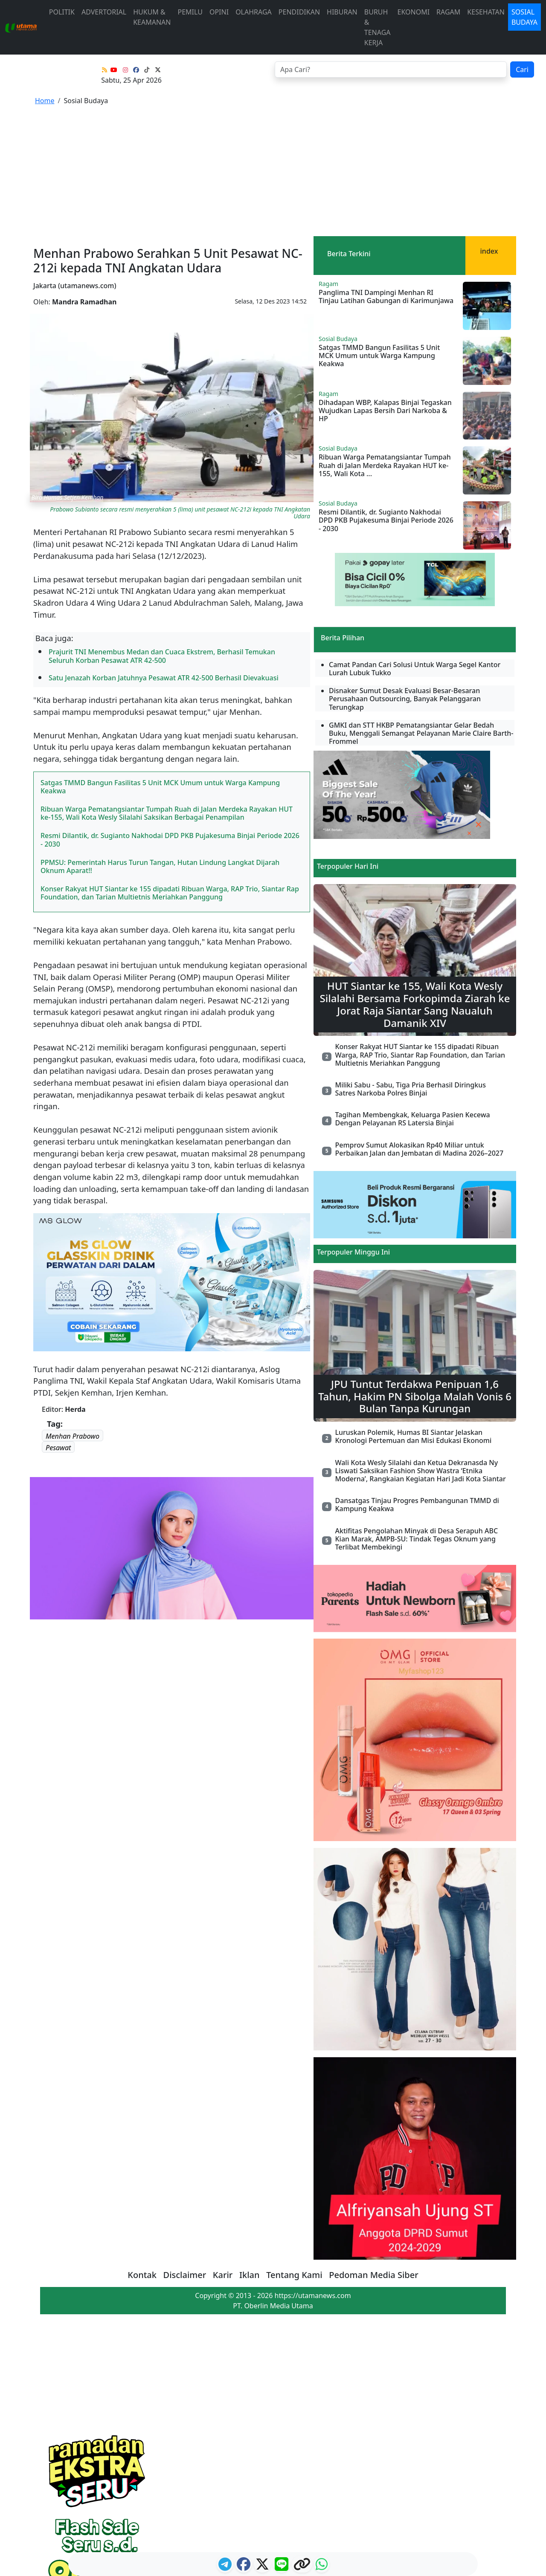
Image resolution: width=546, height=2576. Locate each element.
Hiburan (342, 12)
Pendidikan (299, 12)
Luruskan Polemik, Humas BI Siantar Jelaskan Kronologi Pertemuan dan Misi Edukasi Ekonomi (413, 1436)
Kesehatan (486, 12)
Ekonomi (414, 12)
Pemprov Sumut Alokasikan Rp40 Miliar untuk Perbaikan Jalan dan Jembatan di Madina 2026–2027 (419, 1149)
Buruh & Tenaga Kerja (377, 27)
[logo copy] (303, 2566)
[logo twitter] (263, 2566)
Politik (62, 12)
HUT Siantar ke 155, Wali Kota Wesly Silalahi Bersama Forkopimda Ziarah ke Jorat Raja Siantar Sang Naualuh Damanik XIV (415, 1004)
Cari (522, 69)
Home (45, 100)
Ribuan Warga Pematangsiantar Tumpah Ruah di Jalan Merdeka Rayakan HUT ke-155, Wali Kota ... (385, 465)
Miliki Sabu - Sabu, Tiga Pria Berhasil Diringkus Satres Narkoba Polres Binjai (410, 1089)
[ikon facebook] (244, 2566)
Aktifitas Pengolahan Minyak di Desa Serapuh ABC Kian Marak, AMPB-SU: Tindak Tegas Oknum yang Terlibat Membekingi (416, 1539)
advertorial (103, 12)
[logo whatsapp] (321, 2566)
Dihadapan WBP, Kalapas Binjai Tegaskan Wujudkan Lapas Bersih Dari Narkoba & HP (385, 410)
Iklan (249, 2275)
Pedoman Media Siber (373, 2275)
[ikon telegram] (226, 2566)
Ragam (448, 12)
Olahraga (253, 12)
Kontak (142, 2275)
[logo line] (282, 2566)
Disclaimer (184, 2275)
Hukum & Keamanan (152, 17)
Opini (219, 12)
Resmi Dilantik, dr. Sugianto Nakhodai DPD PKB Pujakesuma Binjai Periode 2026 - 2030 (170, 839)
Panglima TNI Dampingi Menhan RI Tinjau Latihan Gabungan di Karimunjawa (386, 296)
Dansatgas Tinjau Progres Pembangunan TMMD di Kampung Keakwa (417, 1504)
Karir (222, 2275)
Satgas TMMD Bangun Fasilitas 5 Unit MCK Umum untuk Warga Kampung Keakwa (160, 786)
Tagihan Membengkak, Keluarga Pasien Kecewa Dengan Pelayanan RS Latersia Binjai (412, 1119)
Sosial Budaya (524, 17)
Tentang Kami (294, 2275)
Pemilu (190, 12)
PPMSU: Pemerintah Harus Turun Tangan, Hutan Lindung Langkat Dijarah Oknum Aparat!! (160, 866)
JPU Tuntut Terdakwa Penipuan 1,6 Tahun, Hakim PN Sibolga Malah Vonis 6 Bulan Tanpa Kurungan (414, 1396)
